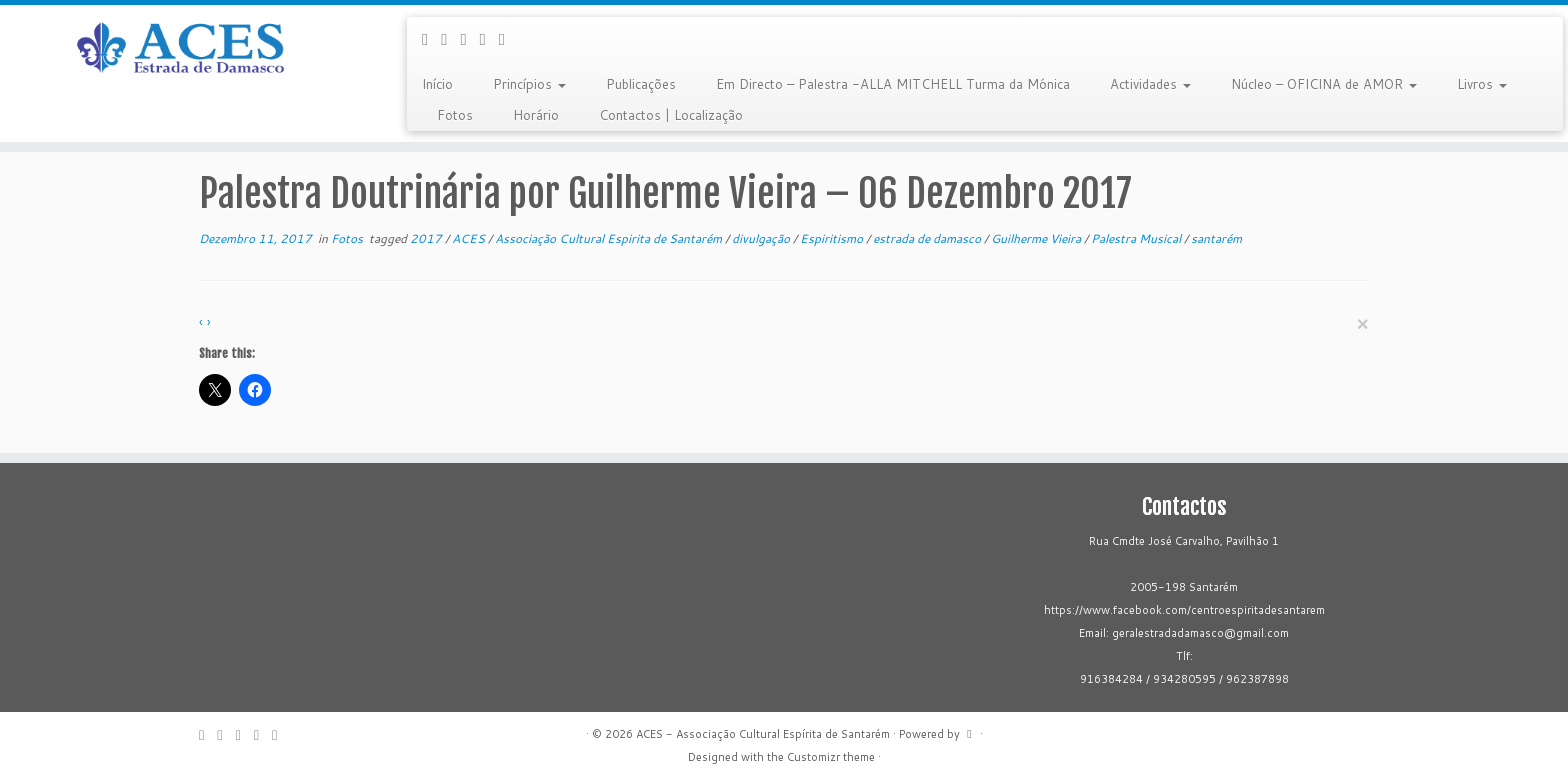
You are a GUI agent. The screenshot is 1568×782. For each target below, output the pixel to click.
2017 (427, 238)
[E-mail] (431, 38)
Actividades (1150, 84)
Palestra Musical (1137, 238)
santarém (1216, 238)
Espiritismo (833, 238)
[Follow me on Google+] (469, 38)
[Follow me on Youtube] (489, 38)
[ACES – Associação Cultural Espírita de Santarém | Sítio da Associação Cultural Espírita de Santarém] (181, 49)
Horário (536, 115)
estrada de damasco (928, 238)
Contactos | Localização (671, 115)
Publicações (641, 84)
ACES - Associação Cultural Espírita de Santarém (763, 734)
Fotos (455, 115)
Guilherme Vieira (1037, 238)
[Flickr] (508, 38)
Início (437, 84)
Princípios (529, 84)
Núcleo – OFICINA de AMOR (1324, 84)
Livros (1482, 84)
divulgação (762, 238)
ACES (470, 238)
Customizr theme (831, 757)
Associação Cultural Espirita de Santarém (610, 238)
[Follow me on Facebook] (450, 38)
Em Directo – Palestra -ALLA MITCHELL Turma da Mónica (893, 84)
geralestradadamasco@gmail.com (1200, 633)
